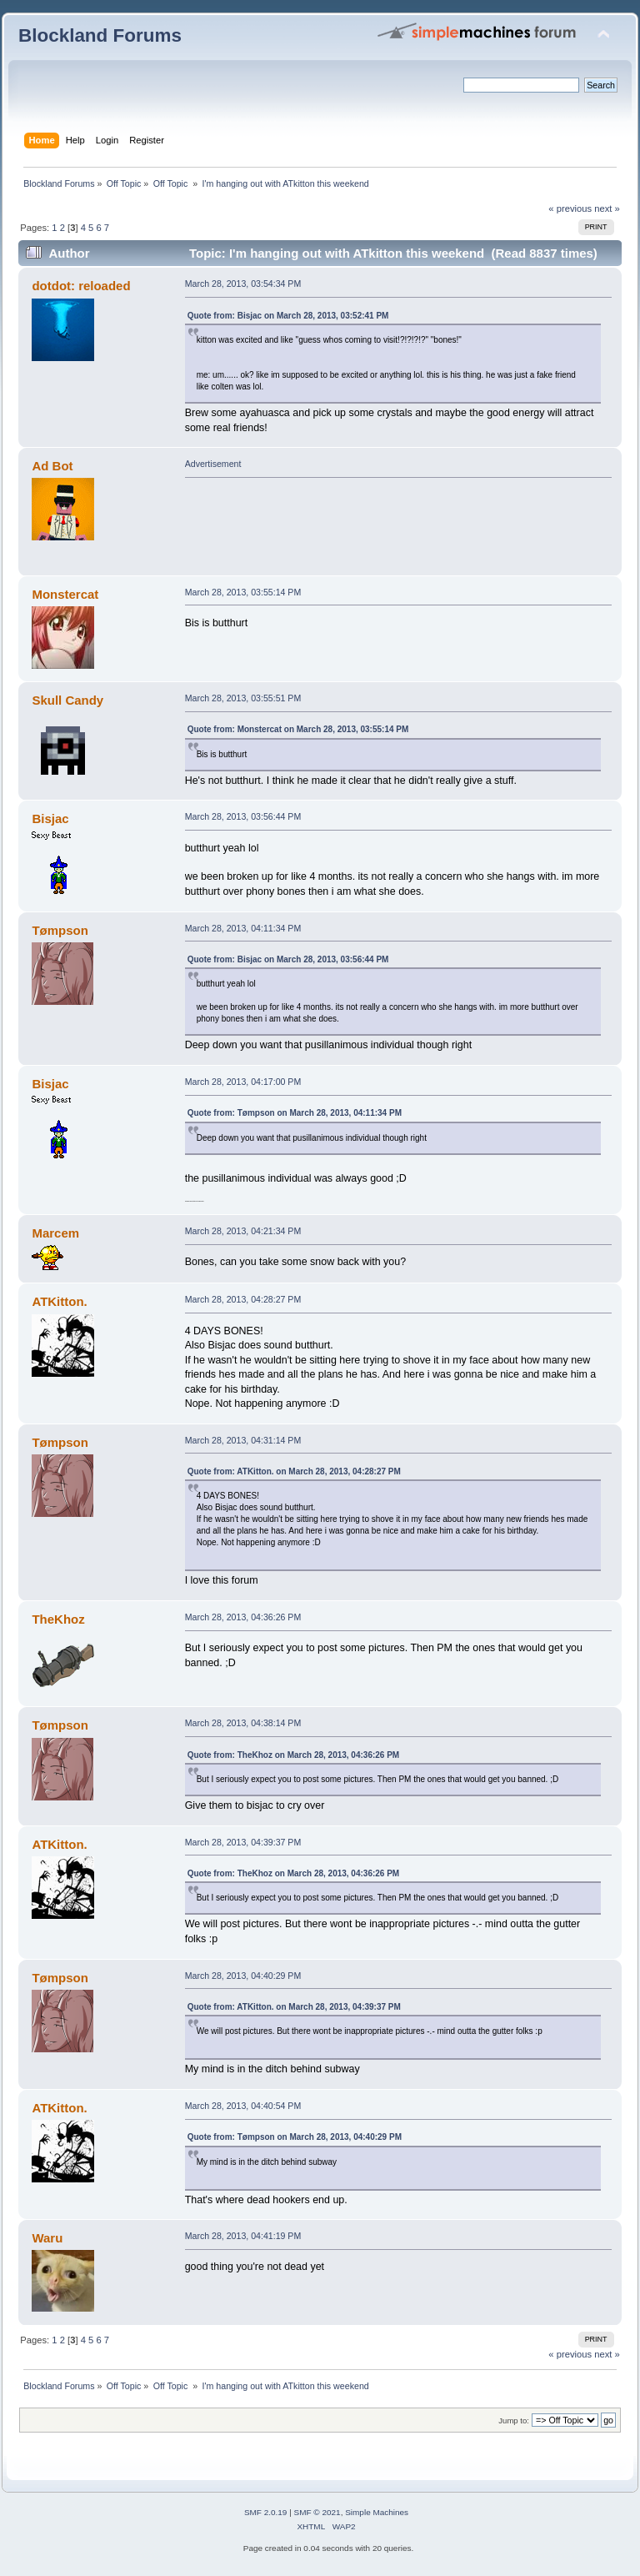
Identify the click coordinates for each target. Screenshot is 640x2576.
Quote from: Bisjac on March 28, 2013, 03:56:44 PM (288, 959)
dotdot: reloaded (81, 286)
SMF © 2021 (317, 2512)
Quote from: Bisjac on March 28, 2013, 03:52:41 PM (288, 315)
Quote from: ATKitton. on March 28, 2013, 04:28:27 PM (294, 1471)
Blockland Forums (100, 35)
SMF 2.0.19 (266, 2512)
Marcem (55, 1233)
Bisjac (50, 818)
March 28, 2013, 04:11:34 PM (243, 928)
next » (607, 208)
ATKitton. (59, 1301)
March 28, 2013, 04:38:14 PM (243, 1723)
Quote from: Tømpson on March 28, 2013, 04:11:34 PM (295, 1112)
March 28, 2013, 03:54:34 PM (243, 284)
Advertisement (213, 464)
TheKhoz (58, 1619)
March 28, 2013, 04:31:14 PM (243, 1440)
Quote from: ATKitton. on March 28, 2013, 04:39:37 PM (294, 2006)
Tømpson (60, 930)
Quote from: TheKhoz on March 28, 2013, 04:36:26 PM (294, 1755)
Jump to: (513, 2420)
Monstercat (65, 594)
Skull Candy (67, 700)
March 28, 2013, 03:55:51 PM (243, 698)
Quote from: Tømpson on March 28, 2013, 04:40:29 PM (295, 2137)
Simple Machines (376, 2512)
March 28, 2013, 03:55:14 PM (243, 592)
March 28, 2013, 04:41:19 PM (243, 2236)
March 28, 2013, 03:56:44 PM (243, 816)
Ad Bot (52, 466)
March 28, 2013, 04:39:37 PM (243, 1842)
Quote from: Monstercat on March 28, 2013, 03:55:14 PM (298, 729)
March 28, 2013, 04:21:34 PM (243, 1231)
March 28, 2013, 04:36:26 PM (243, 1617)
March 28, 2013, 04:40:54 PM (243, 2106)
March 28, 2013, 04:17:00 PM (243, 1082)
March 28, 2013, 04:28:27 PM (243, 1299)
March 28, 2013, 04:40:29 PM (243, 1976)
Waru (47, 2238)
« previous (570, 208)
